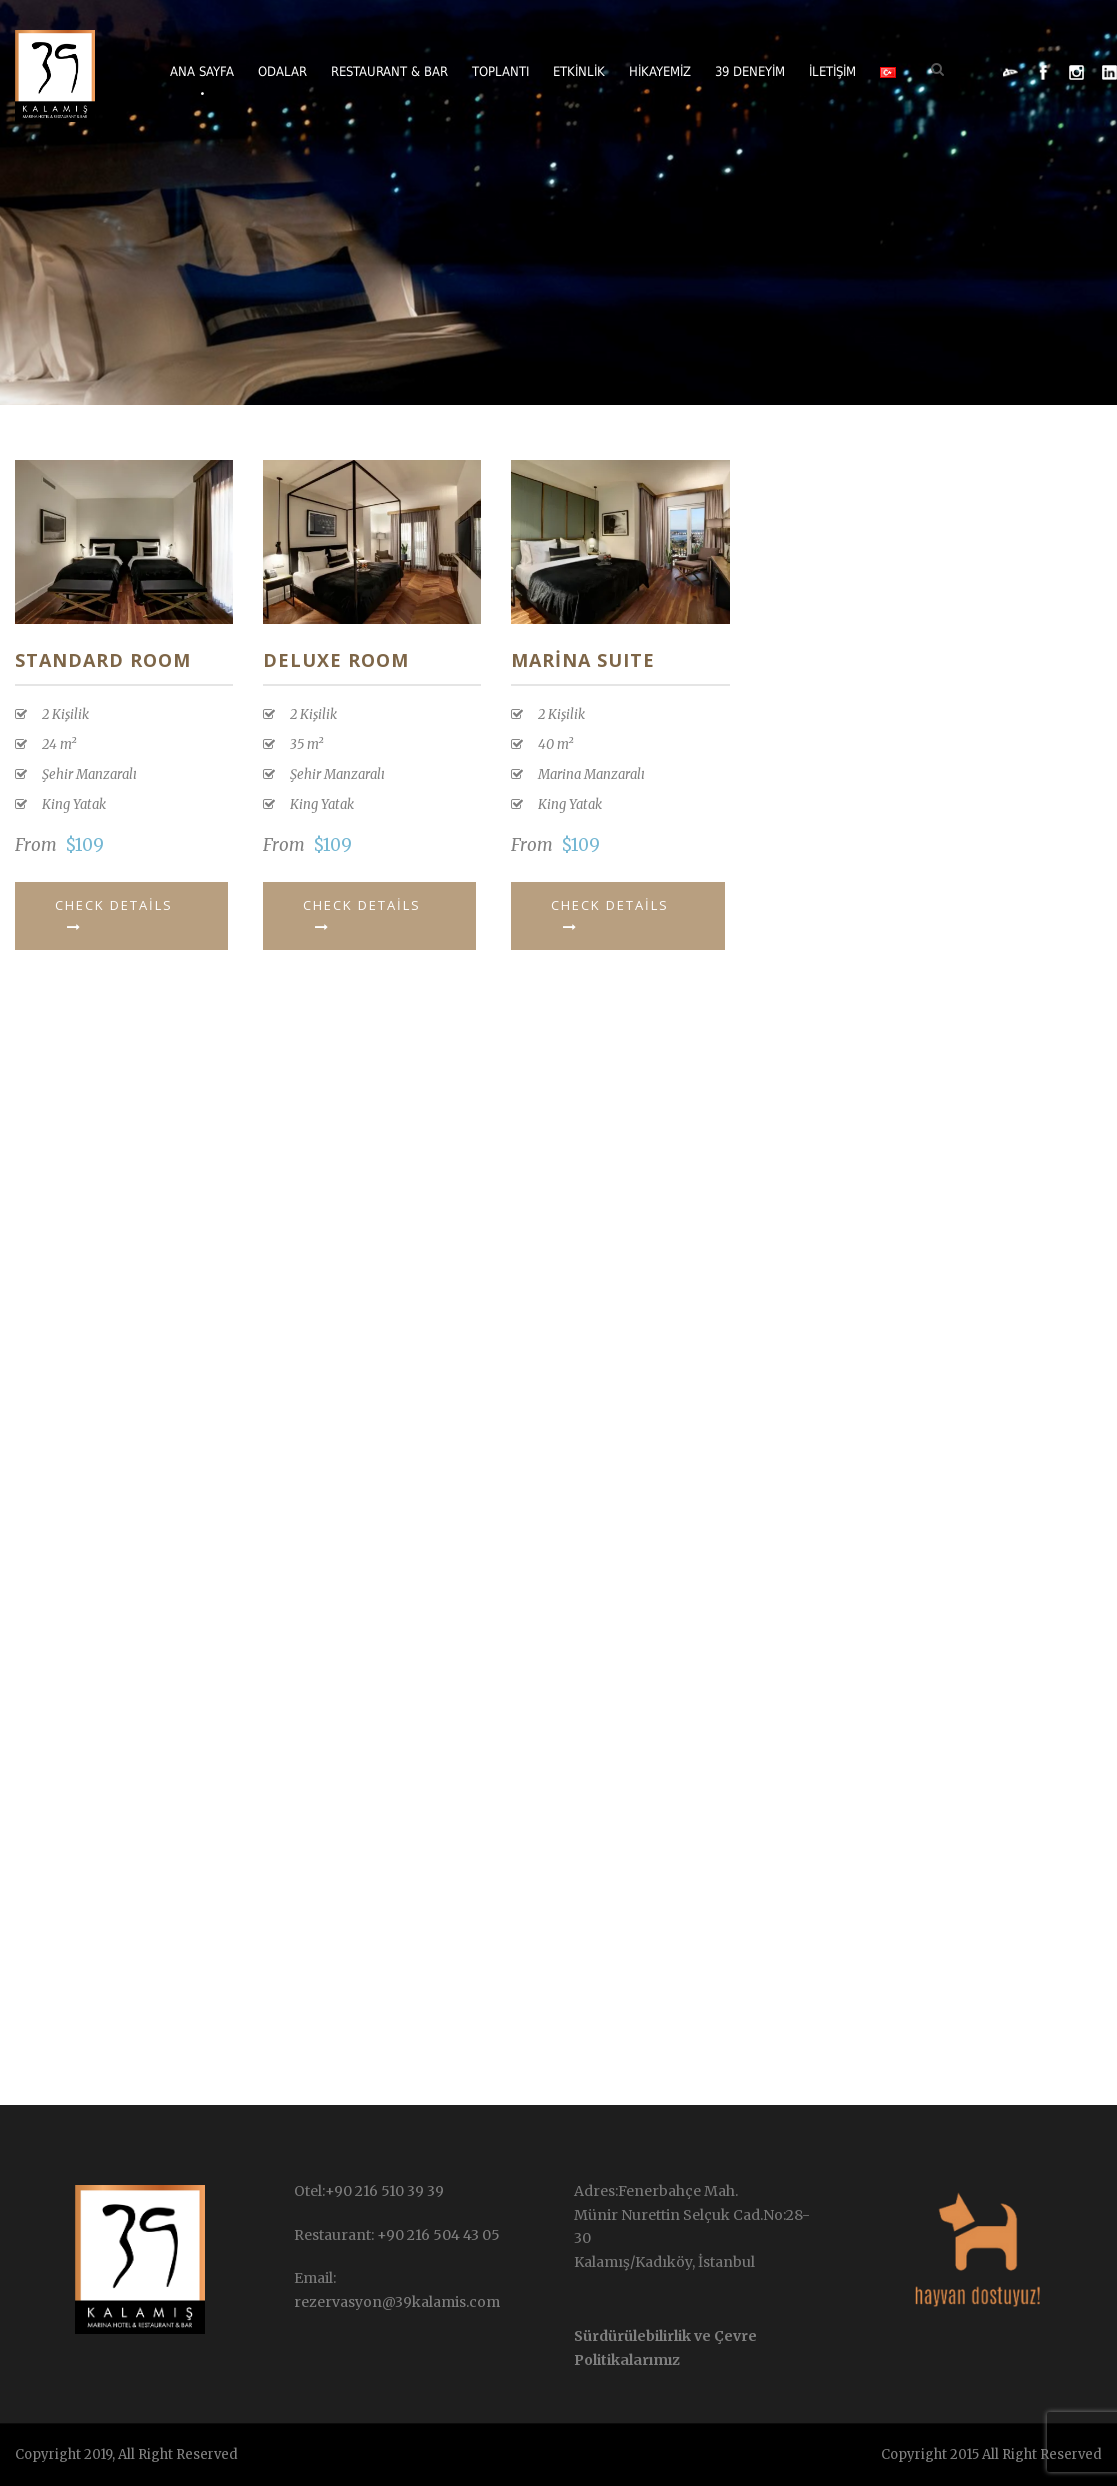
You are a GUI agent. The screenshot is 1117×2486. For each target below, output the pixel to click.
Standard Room (103, 660)
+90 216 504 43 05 (437, 2235)
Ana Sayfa (202, 71)
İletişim (832, 71)
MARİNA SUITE (583, 660)
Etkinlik (579, 71)
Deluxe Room (336, 660)
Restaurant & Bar (389, 71)
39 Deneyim (750, 71)
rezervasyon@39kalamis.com (397, 2302)
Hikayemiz (660, 71)
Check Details (114, 915)
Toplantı (500, 71)
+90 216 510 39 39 (384, 2191)
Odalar (282, 71)
